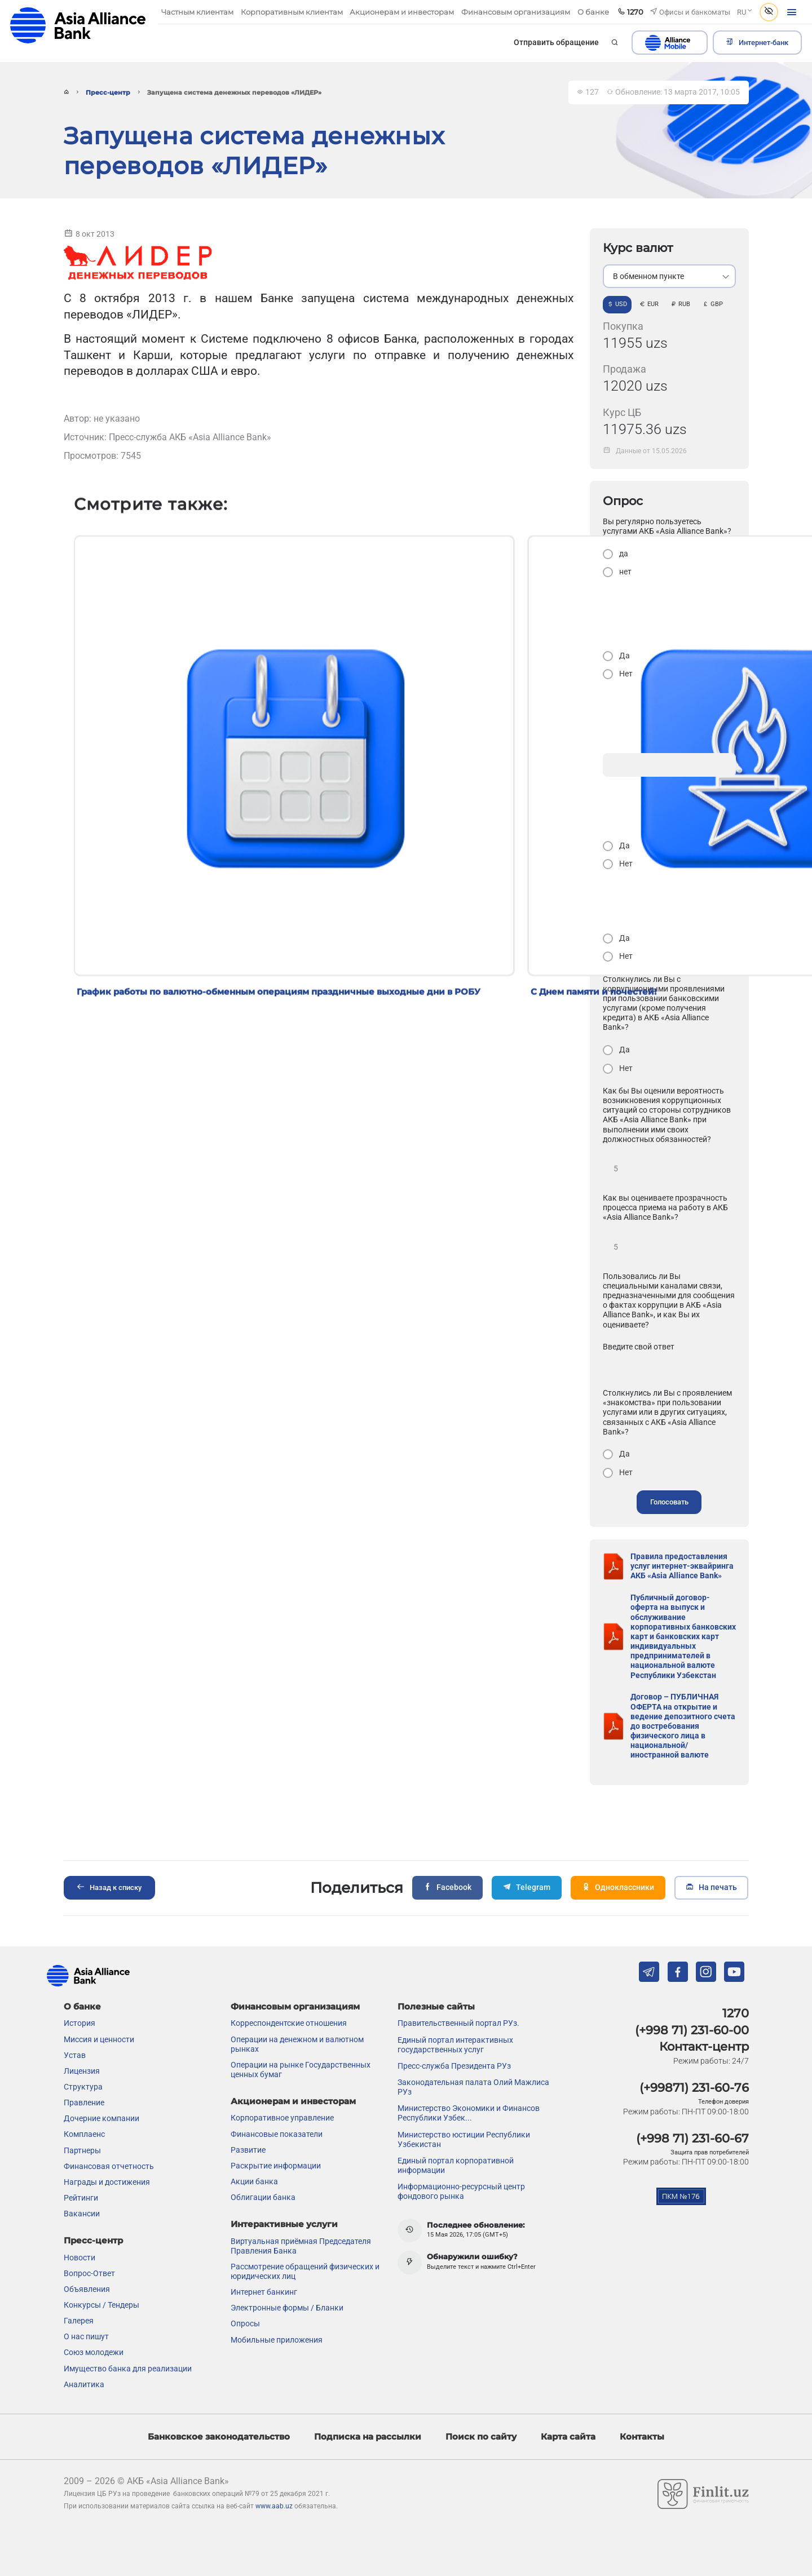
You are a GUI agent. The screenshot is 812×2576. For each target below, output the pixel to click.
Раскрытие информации (276, 2165)
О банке (82, 2005)
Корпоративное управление (282, 2117)
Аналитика (84, 2383)
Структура (83, 2086)
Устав (75, 2054)
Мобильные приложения (277, 2339)
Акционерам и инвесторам (293, 2100)
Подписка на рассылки (367, 2436)
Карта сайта (568, 2436)
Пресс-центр (108, 92)
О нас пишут (86, 2336)
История (79, 2023)
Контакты (642, 2436)
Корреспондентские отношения (289, 2023)
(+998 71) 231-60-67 (692, 2138)
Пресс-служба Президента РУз (454, 2065)
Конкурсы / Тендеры (101, 2304)
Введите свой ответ (638, 1346)
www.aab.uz (274, 2506)
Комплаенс (84, 2134)
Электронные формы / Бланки (287, 2307)
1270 (735, 2013)
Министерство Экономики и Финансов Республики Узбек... (469, 2113)
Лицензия (82, 2070)
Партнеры (82, 2149)
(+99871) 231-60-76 (694, 2087)
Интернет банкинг (264, 2291)
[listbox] (669, 276)
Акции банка (254, 2181)
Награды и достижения (107, 2181)
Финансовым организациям (295, 2005)
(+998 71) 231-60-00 (692, 2029)
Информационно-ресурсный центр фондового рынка (461, 2191)
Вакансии (82, 2213)
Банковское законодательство (219, 2436)
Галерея (79, 2320)
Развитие (248, 2149)
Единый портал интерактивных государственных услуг (455, 2044)
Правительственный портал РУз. (458, 2023)
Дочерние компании (101, 2118)
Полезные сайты (436, 2005)
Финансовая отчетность (109, 2165)
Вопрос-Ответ (89, 2272)
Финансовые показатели (277, 2133)
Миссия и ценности (99, 2038)
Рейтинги (81, 2197)
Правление (84, 2102)
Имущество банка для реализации (128, 2368)
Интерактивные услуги (284, 2223)
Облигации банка (263, 2197)
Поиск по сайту (481, 2436)
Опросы (245, 2323)
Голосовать (669, 1502)
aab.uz (77, 25)
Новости (79, 2256)
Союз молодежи (93, 2352)
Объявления (87, 2288)
